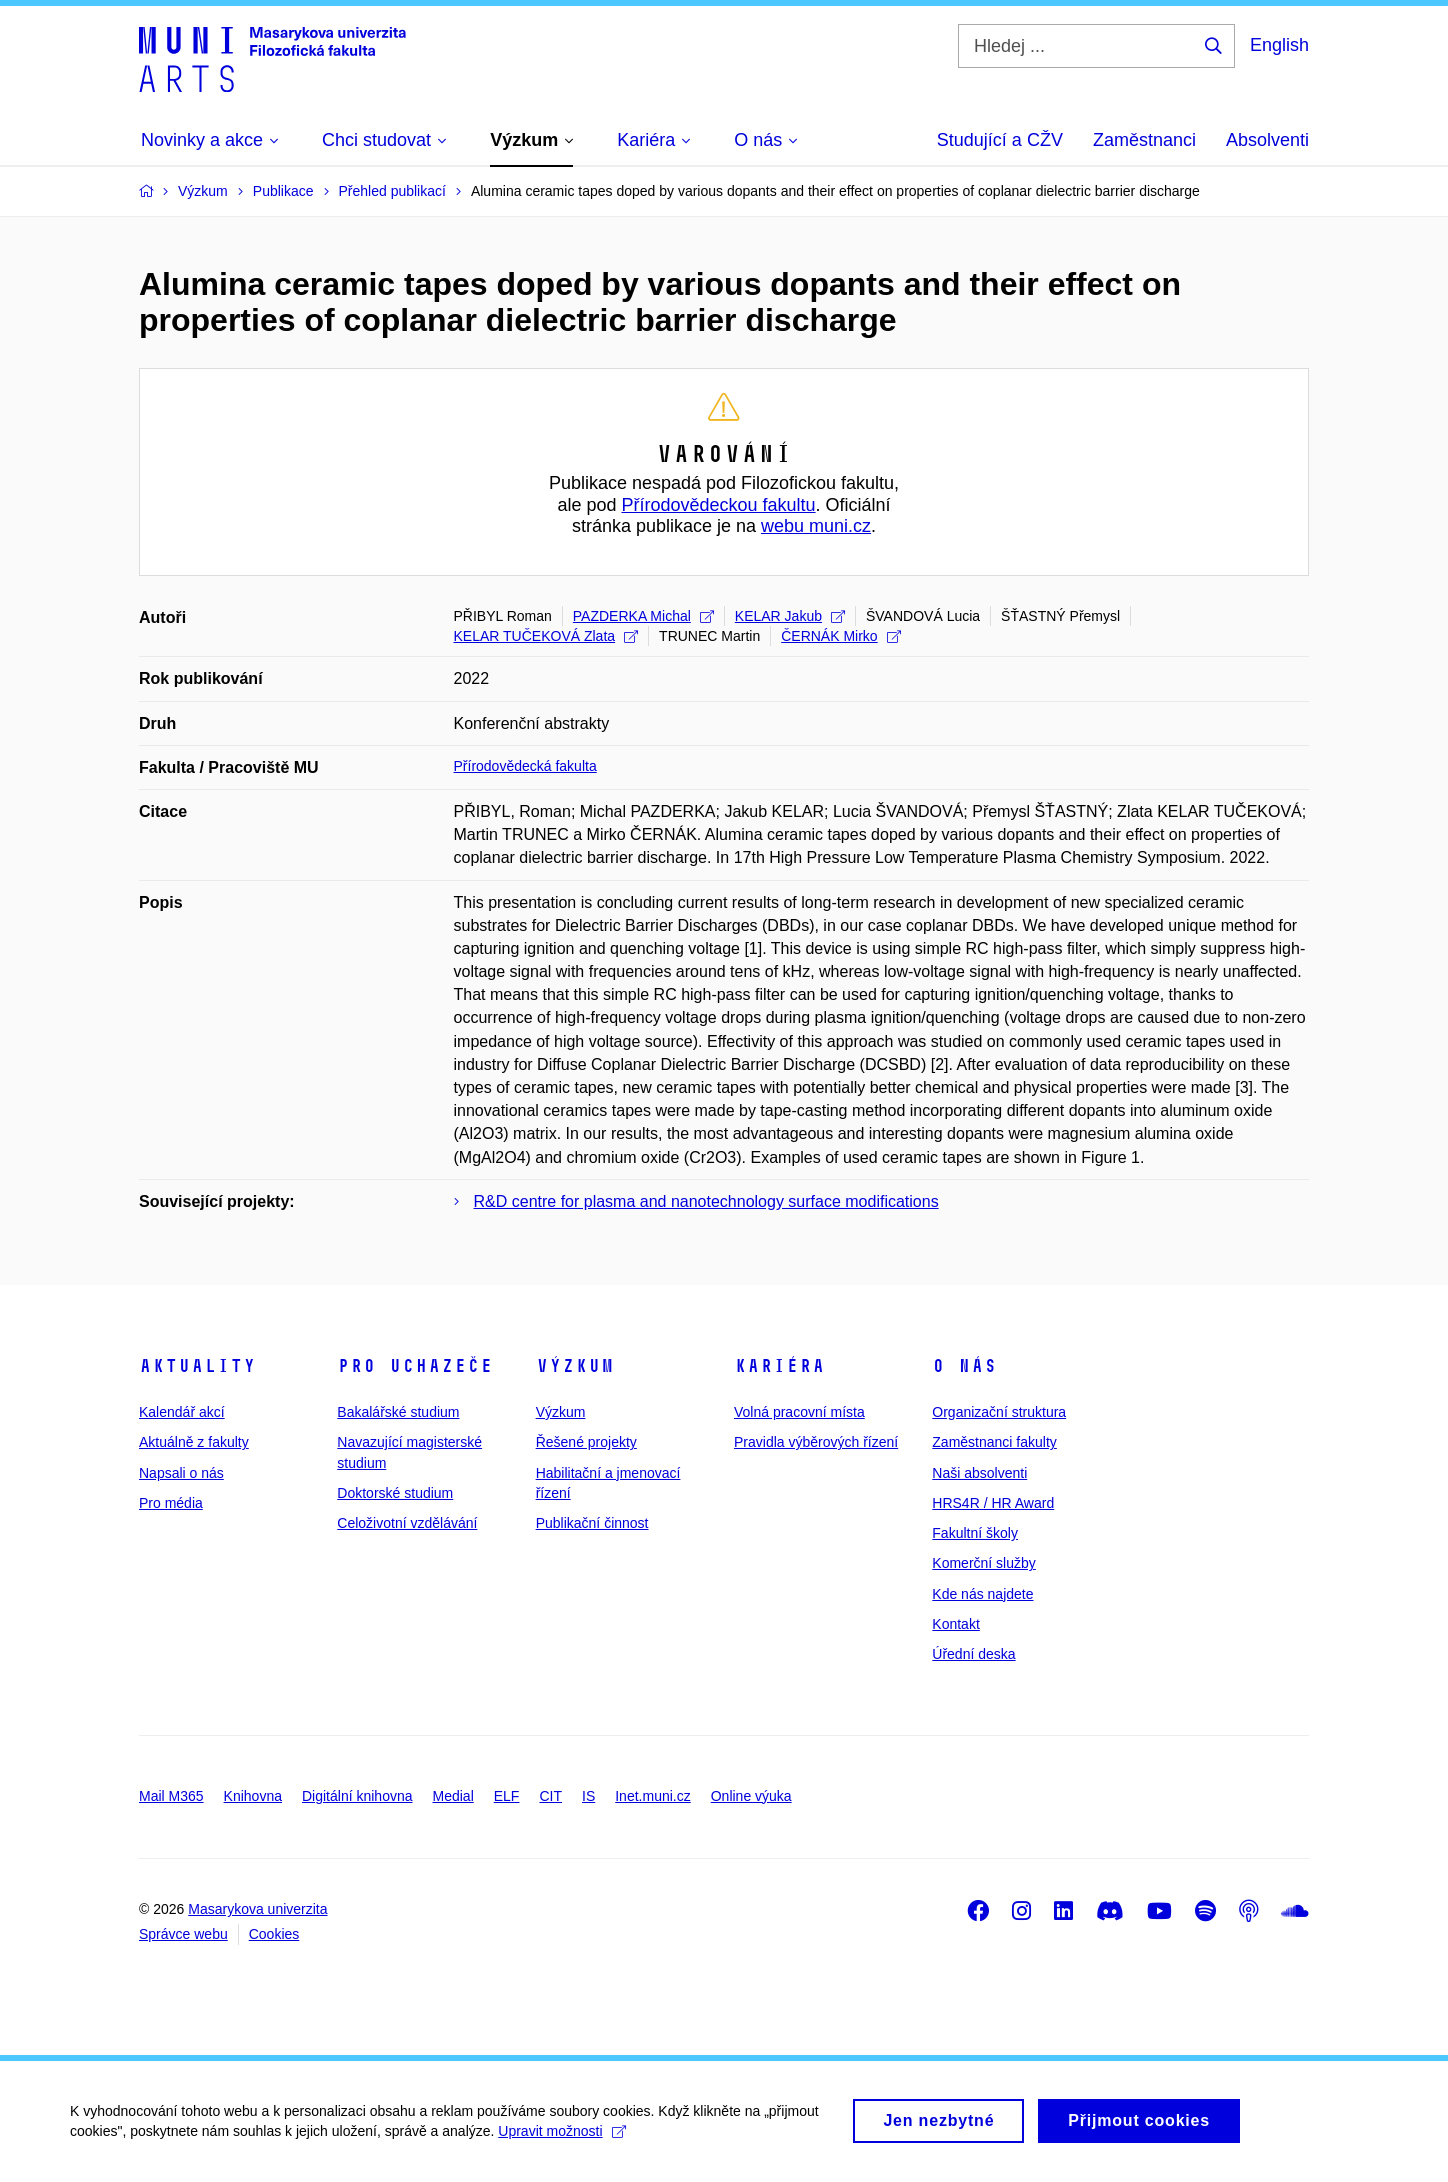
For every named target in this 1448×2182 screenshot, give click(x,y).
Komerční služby (983, 1563)
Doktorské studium (395, 1493)
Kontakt (955, 1624)
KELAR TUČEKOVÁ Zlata (546, 636)
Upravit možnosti (561, 2140)
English (1279, 45)
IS (588, 1796)
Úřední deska (973, 1654)
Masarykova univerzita (257, 1909)
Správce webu (183, 1934)
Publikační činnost (592, 1523)
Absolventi (1267, 140)
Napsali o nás (181, 1473)
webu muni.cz (816, 526)
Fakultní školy (975, 1533)
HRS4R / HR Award (993, 1503)
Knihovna (253, 1796)
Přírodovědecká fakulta (525, 766)
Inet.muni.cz (652, 1796)
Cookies (274, 1934)
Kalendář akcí (182, 1412)
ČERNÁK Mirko (840, 636)
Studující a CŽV (1000, 140)
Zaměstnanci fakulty (994, 1442)
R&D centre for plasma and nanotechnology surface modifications (706, 1201)
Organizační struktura (999, 1412)
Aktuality (197, 1366)
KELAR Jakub (790, 616)
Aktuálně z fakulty (194, 1442)
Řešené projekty (586, 1442)
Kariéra (779, 1366)
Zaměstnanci (1144, 140)
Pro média (171, 1503)
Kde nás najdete (982, 1594)
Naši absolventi (979, 1473)
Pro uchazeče (415, 1366)
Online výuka (751, 1796)
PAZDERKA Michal (643, 616)
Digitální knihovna (357, 1796)
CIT (550, 1796)
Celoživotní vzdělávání (407, 1523)
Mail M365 (171, 1796)
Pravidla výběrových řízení (816, 1442)
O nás (964, 1366)
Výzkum (575, 1366)
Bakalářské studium (398, 1412)
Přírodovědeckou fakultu (718, 505)
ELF (507, 1796)
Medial (453, 1796)
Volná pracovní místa (799, 1412)
